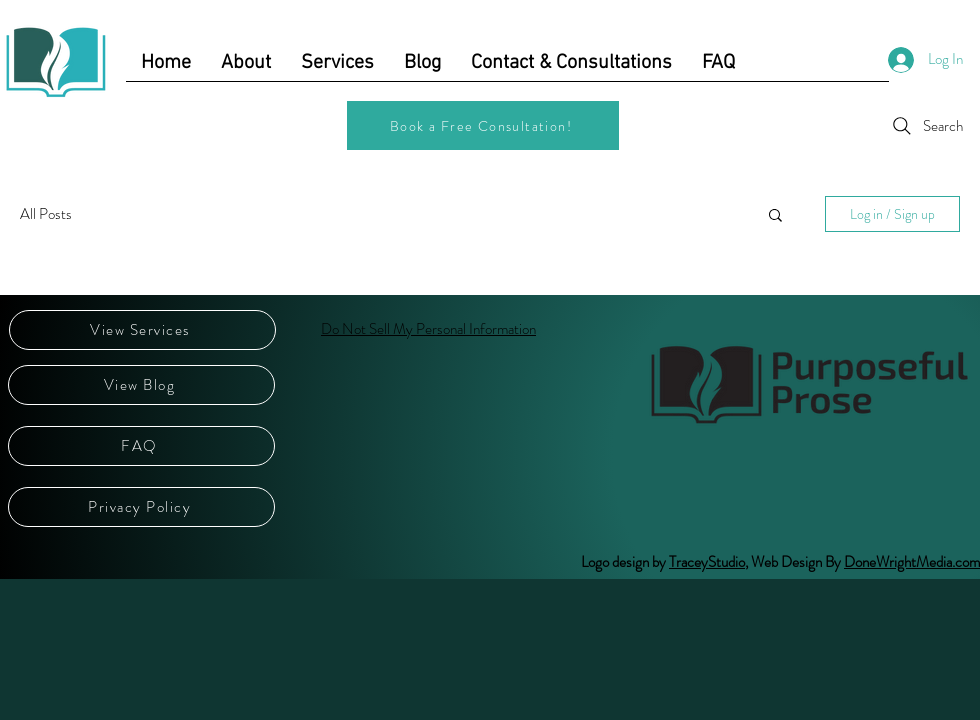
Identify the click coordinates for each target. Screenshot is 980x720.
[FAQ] (141, 446)
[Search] (926, 125)
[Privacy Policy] (141, 507)
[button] (775, 216)
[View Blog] (141, 385)
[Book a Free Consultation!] (483, 125)
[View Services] (142, 330)
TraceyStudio (707, 562)
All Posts (46, 214)
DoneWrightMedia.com (912, 562)
